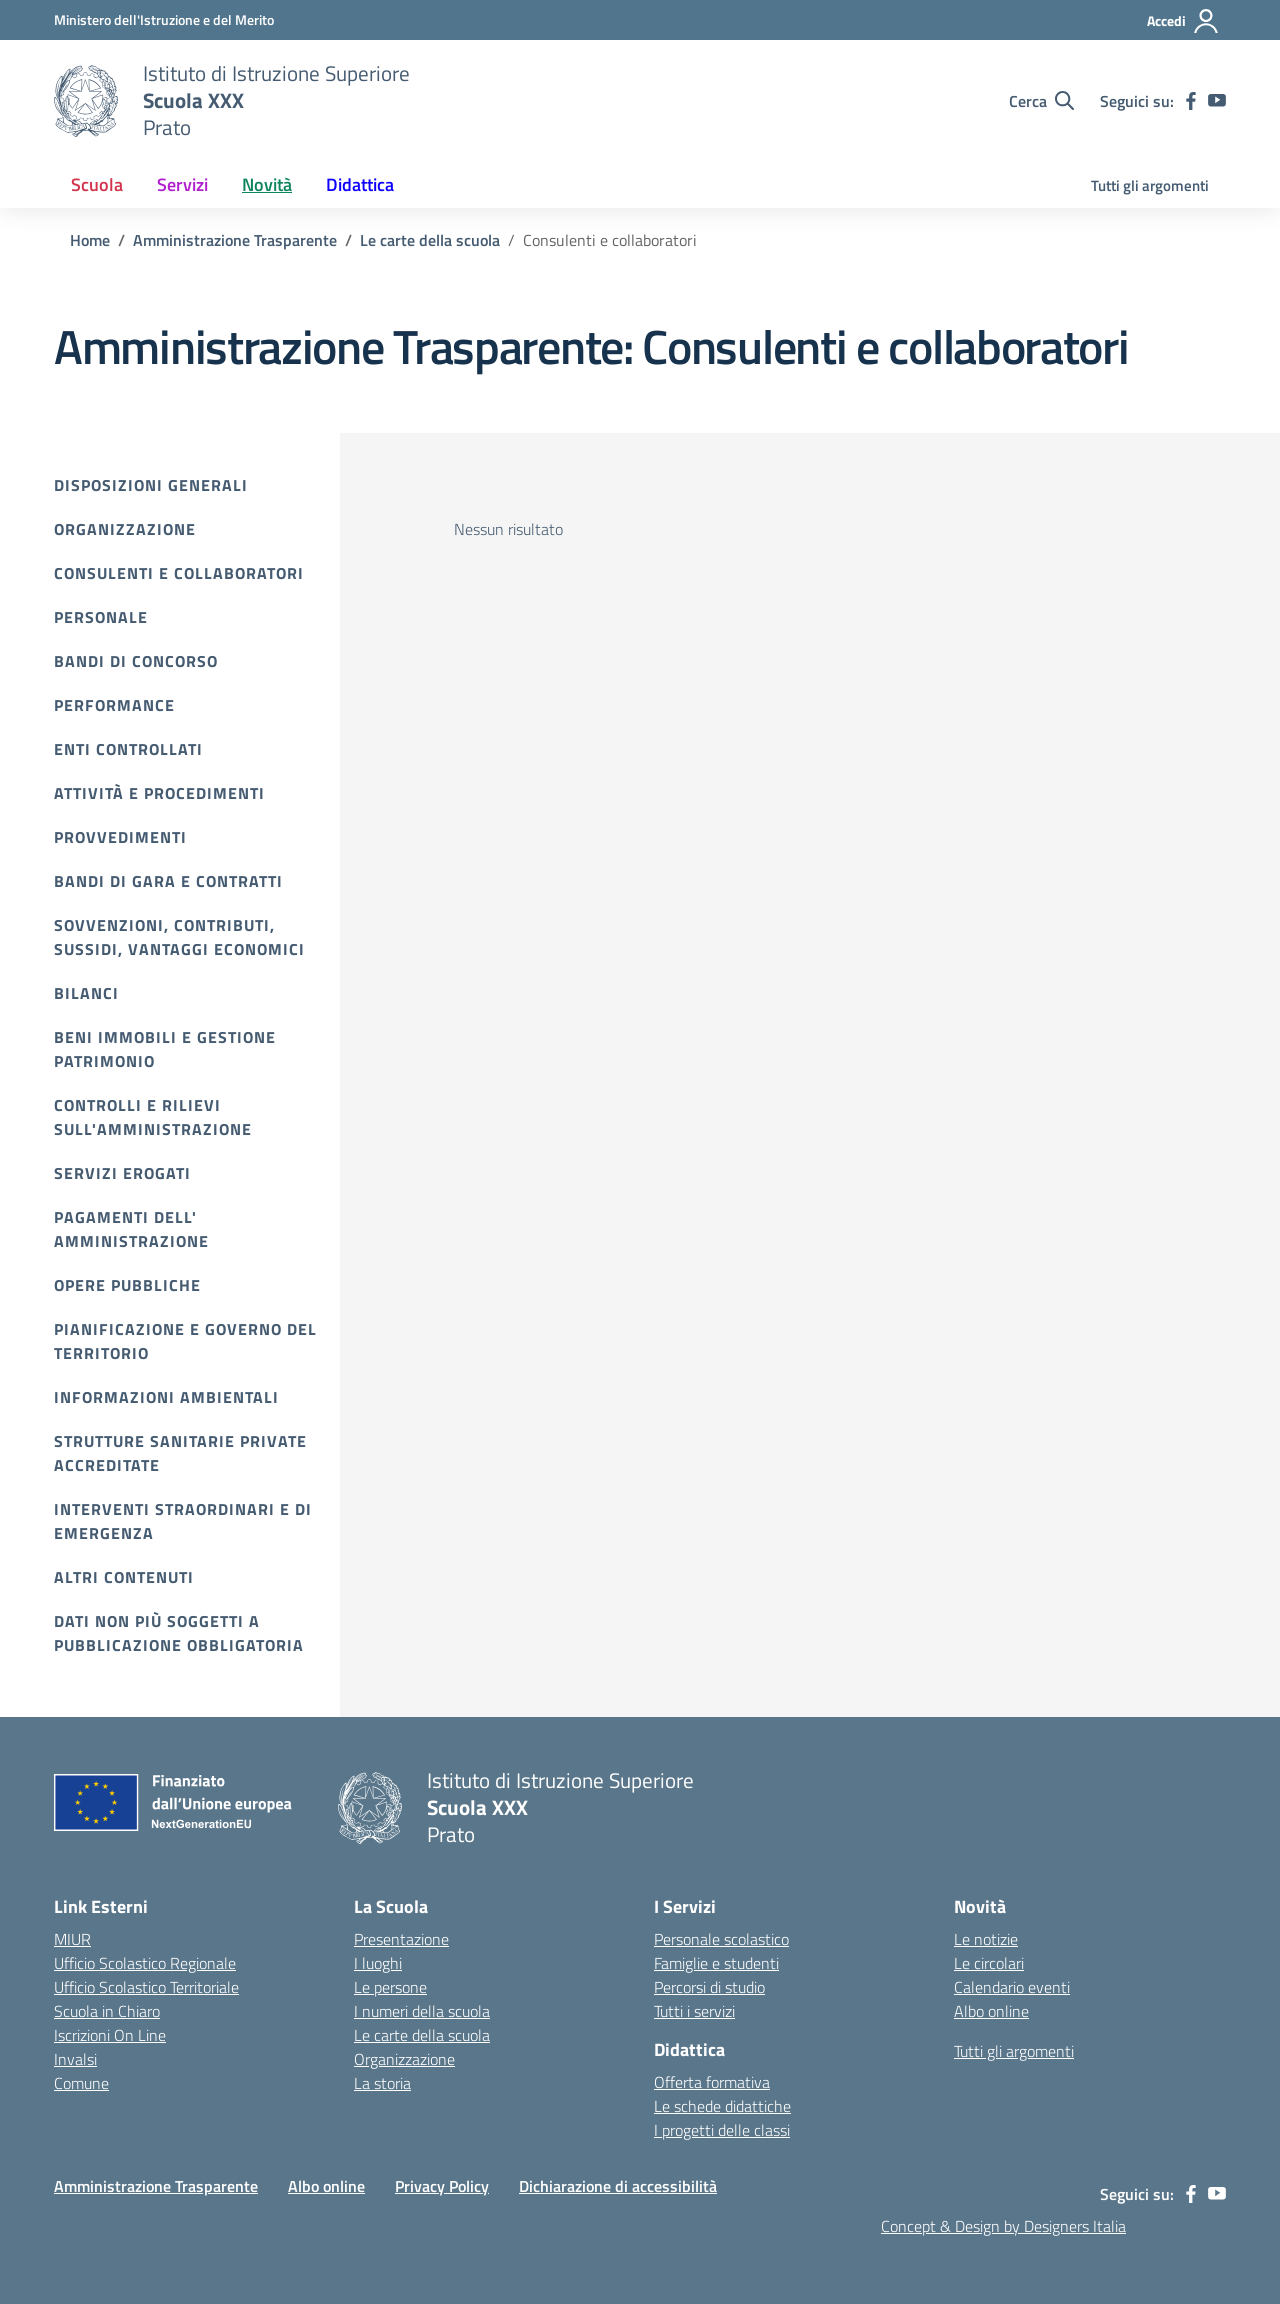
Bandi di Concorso (136, 661)
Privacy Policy (442, 2186)
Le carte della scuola (422, 2035)
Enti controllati (128, 749)
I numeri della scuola (422, 2011)
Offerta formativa (712, 2082)
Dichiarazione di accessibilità (618, 2186)
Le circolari (989, 1963)
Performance (114, 705)
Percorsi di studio (709, 1987)
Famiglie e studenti (716, 1963)
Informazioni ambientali (166, 1397)
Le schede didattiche (722, 2106)
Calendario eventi (1012, 1987)
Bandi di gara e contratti (168, 881)
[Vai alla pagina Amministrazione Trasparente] (235, 240)
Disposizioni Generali (151, 485)
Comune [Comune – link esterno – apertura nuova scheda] (81, 2083)
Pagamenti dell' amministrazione (131, 1229)
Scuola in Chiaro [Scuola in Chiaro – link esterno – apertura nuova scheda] (107, 2011)
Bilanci (86, 993)
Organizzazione (125, 529)
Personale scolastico (721, 1939)
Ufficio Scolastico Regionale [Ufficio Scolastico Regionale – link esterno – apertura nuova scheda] (145, 1963)
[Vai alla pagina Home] (90, 240)
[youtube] (1217, 101)
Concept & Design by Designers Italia (1003, 2226)
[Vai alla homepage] (86, 101)
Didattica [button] (360, 184)
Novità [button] (267, 184)
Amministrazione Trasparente (156, 2186)
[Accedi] (1183, 21)
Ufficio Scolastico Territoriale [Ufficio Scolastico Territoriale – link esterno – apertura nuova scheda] (146, 1987)
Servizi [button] (182, 184)
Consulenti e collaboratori (179, 573)
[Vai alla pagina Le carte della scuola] (430, 240)
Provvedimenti (120, 837)
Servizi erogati (122, 1173)
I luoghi (378, 1963)
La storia (382, 2083)
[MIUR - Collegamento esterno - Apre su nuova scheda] (164, 19)
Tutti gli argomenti (1150, 185)
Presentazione (401, 1939)
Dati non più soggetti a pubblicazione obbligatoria (179, 1633)
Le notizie (986, 1939)
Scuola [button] (97, 184)
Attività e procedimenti (159, 793)
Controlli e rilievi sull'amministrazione (153, 1117)
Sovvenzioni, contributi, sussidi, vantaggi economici (179, 937)
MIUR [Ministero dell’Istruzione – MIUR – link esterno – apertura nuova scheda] (72, 1939)
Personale (101, 617)
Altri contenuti (124, 1577)
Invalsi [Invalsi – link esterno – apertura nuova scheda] (75, 2059)
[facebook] (1191, 101)
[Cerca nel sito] (1041, 101)
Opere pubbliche (127, 1285)
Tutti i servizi (694, 2011)
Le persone (390, 1987)
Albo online (991, 2011)
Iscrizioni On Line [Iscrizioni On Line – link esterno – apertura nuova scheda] (110, 2035)
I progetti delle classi (722, 2130)
